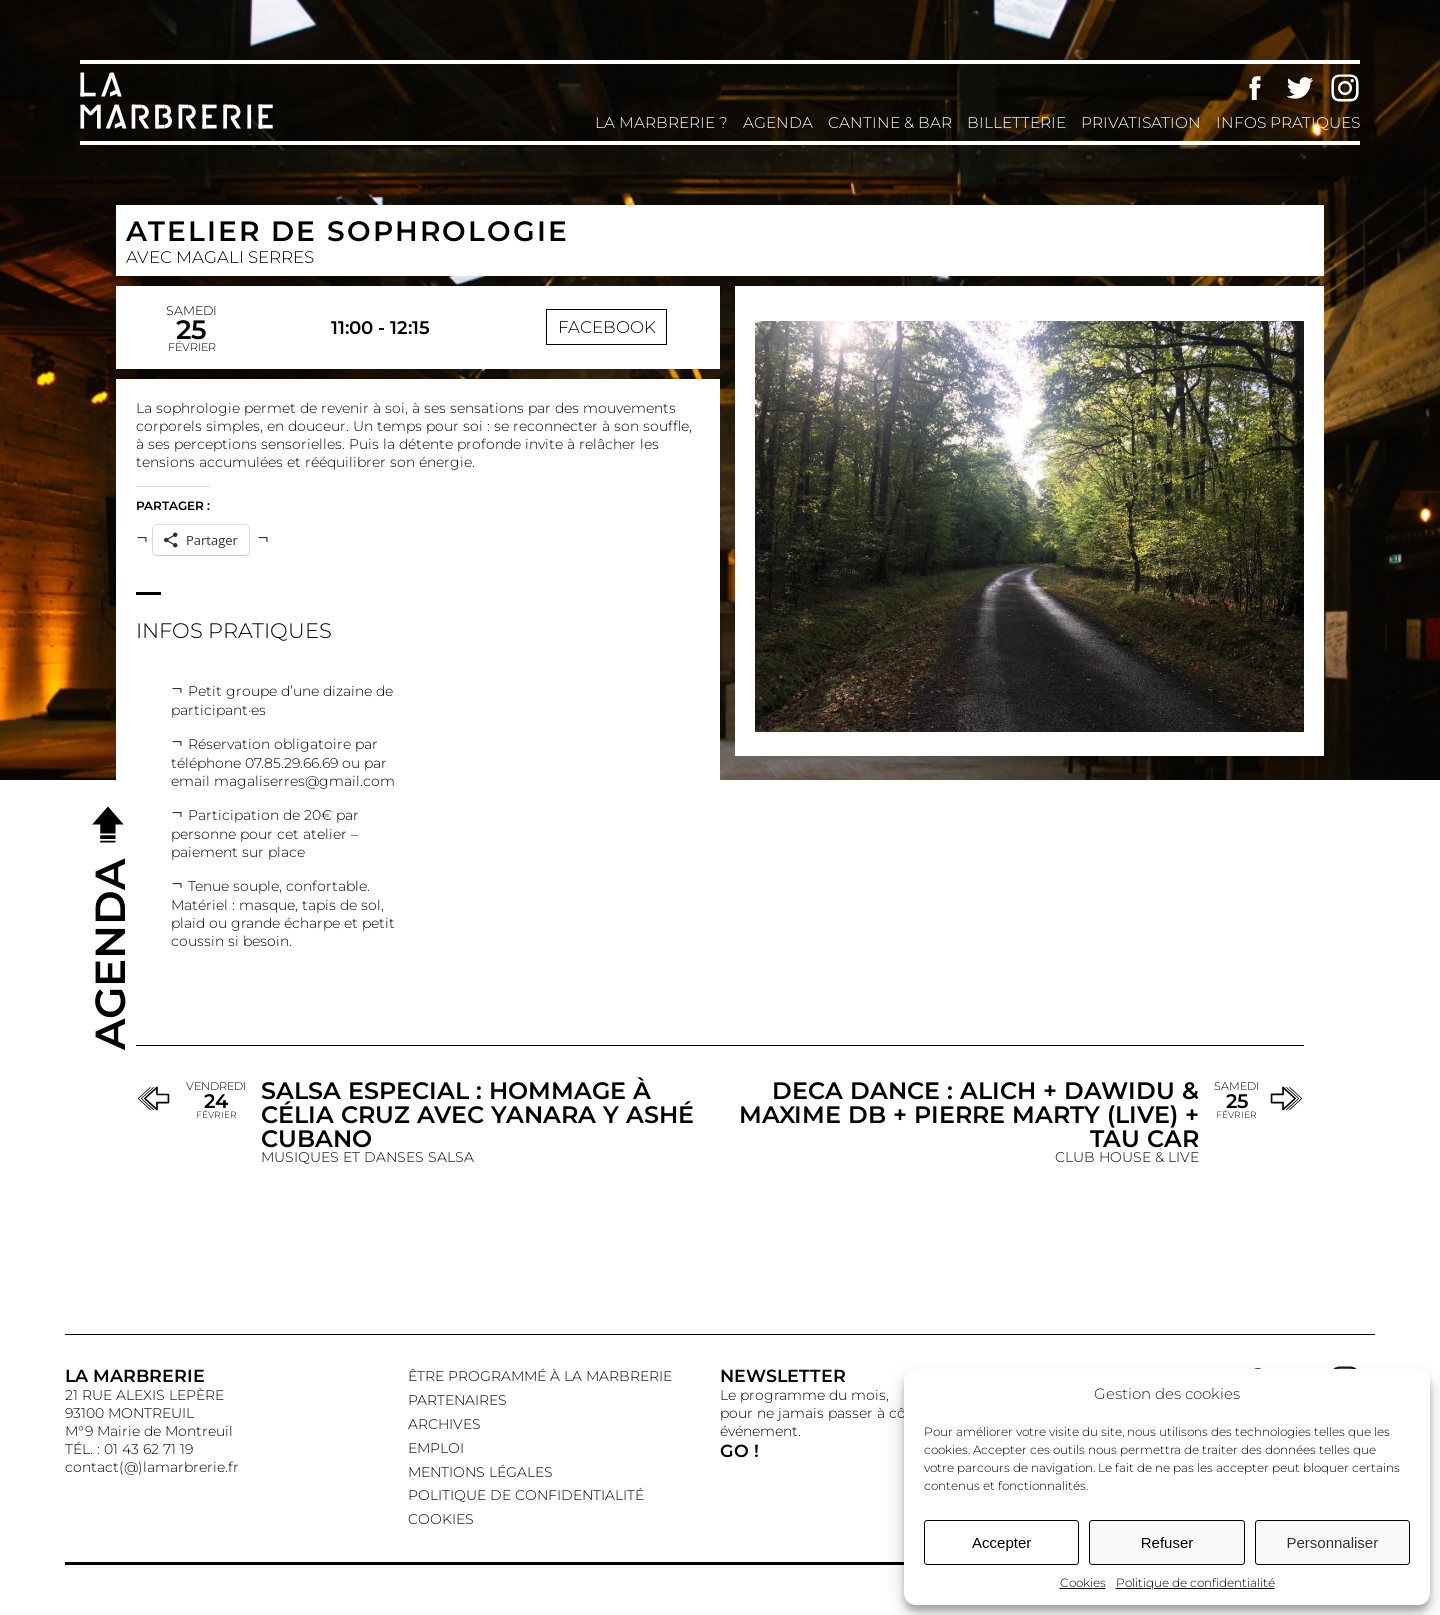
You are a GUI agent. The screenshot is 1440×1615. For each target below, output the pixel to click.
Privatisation (1141, 122)
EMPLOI (436, 1448)
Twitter (1300, 88)
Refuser (1167, 1542)
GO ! (739, 1450)
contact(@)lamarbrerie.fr (152, 1467)
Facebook (1255, 88)
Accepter (1001, 1542)
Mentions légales (480, 1472)
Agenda (778, 122)
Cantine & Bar (890, 122)
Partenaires (457, 1400)
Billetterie (1016, 122)
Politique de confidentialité (1195, 1582)
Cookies (1083, 1582)
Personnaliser (1332, 1542)
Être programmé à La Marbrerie (540, 1376)
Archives (444, 1424)
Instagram (1345, 88)
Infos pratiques (1288, 122)
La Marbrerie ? (661, 122)
